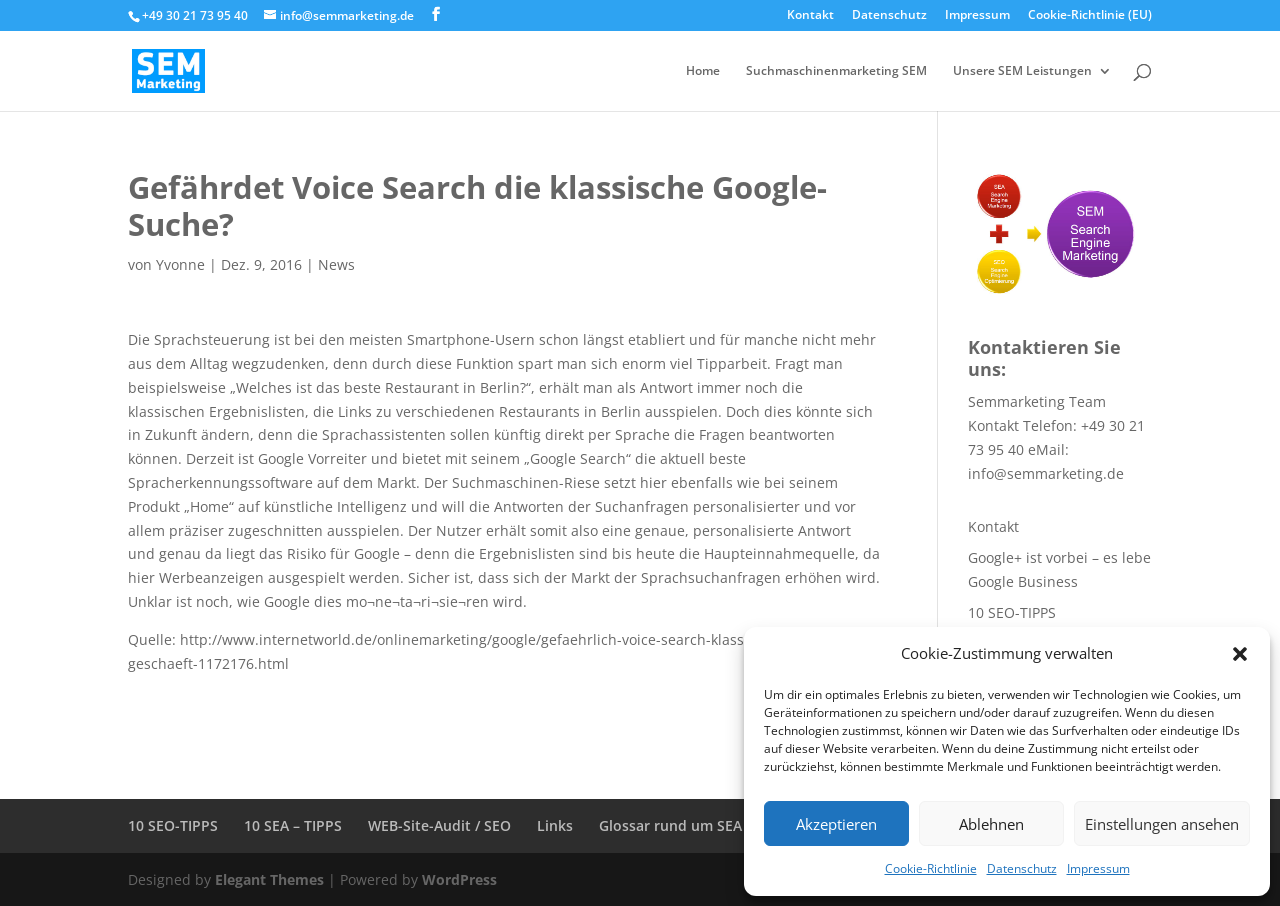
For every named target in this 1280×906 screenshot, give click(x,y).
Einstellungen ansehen (1162, 824)
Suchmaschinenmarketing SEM (836, 71)
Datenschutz (1022, 868)
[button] (1240, 654)
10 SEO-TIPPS (1012, 612)
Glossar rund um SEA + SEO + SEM (714, 825)
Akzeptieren (836, 824)
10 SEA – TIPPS (293, 825)
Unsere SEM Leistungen (1022, 71)
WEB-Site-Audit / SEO (439, 825)
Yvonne (180, 264)
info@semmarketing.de (1046, 473)
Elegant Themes (269, 879)
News (336, 264)
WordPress (459, 879)
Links (555, 825)
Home (703, 71)
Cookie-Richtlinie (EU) (1090, 16)
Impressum (1098, 868)
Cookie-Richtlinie (931, 868)
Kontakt (810, 16)
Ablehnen (991, 824)
